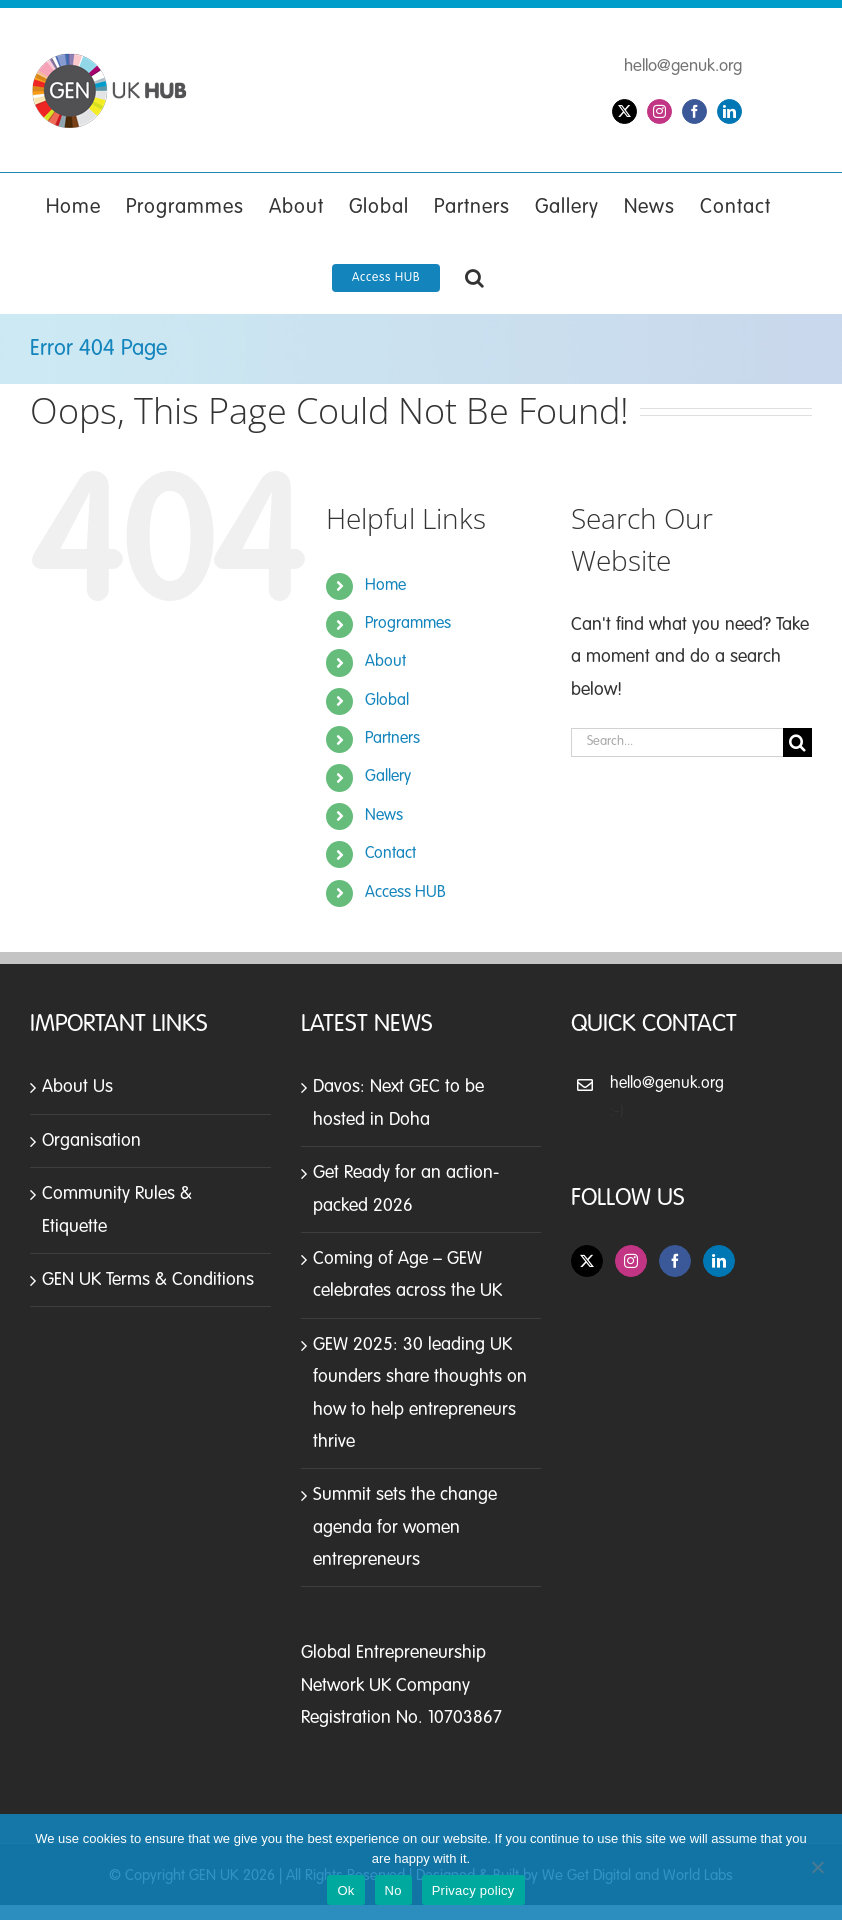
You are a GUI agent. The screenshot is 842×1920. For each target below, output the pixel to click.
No (393, 1890)
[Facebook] (675, 1261)
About (385, 662)
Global (387, 701)
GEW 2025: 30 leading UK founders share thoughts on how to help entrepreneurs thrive (420, 1393)
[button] (475, 278)
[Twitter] (587, 1261)
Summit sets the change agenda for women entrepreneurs (405, 1527)
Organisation (91, 1141)
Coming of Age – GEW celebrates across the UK (407, 1275)
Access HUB (405, 893)
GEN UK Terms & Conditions (148, 1280)
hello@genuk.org (683, 66)
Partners (392, 739)
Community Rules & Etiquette (117, 1210)
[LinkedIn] (719, 1261)
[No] (817, 1867)
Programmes (408, 624)
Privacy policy (473, 1890)
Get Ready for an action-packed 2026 (406, 1189)
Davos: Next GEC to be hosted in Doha (398, 1103)
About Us (77, 1087)
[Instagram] (631, 1261)
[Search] (797, 742)
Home (385, 586)
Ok (345, 1890)
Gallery (388, 777)
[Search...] (677, 742)
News (384, 816)
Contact (390, 854)
